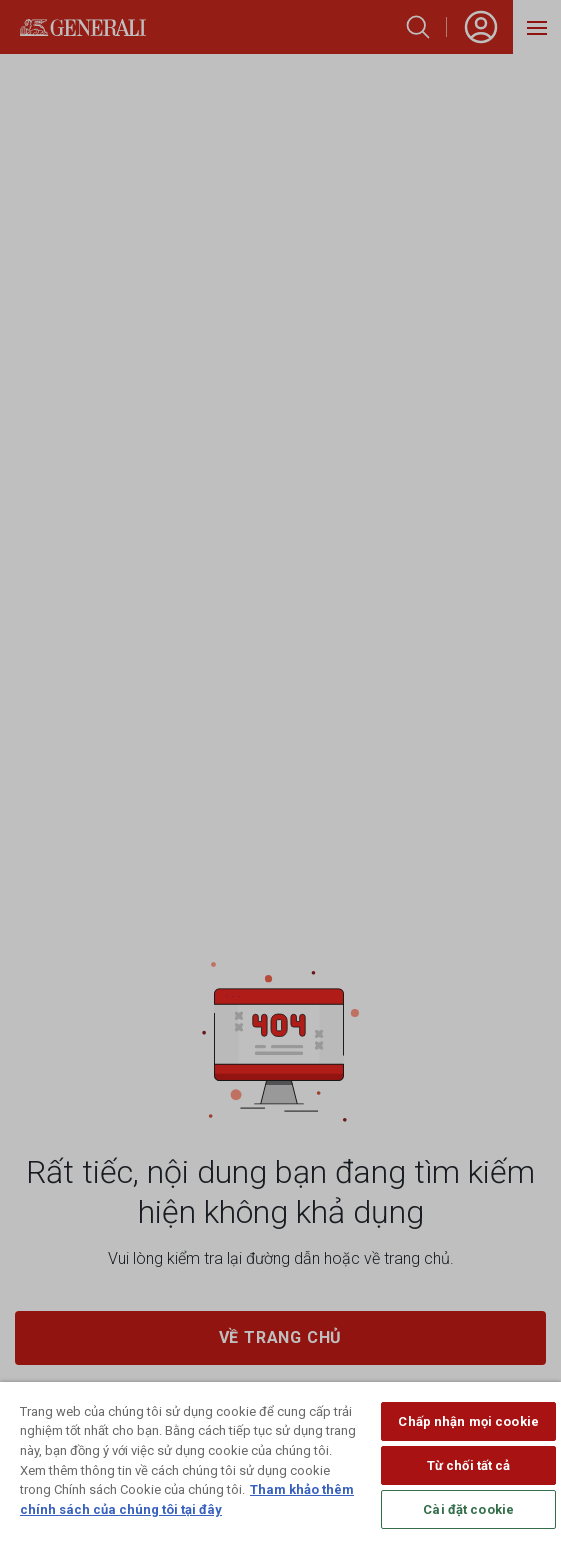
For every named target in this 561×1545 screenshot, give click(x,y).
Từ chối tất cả (469, 1465)
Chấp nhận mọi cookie (468, 1421)
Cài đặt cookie (468, 1509)
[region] (280, 1463)
